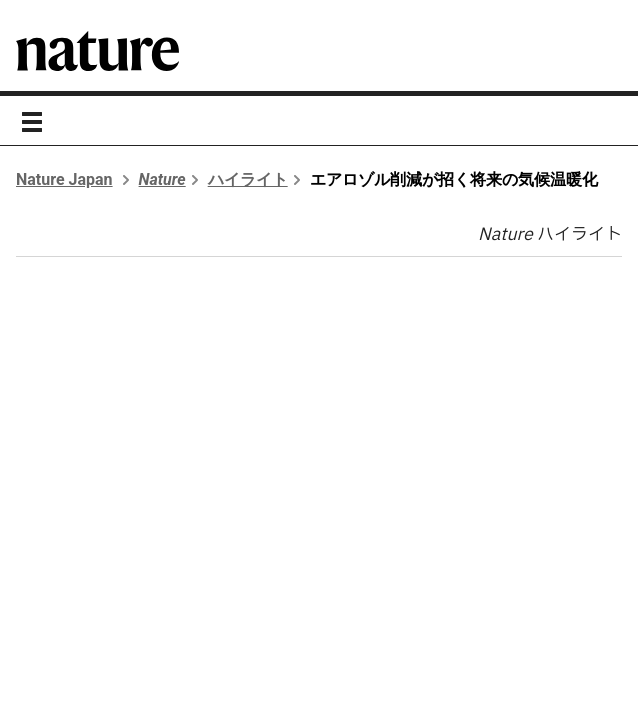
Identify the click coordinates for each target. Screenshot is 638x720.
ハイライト (248, 179)
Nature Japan (64, 179)
